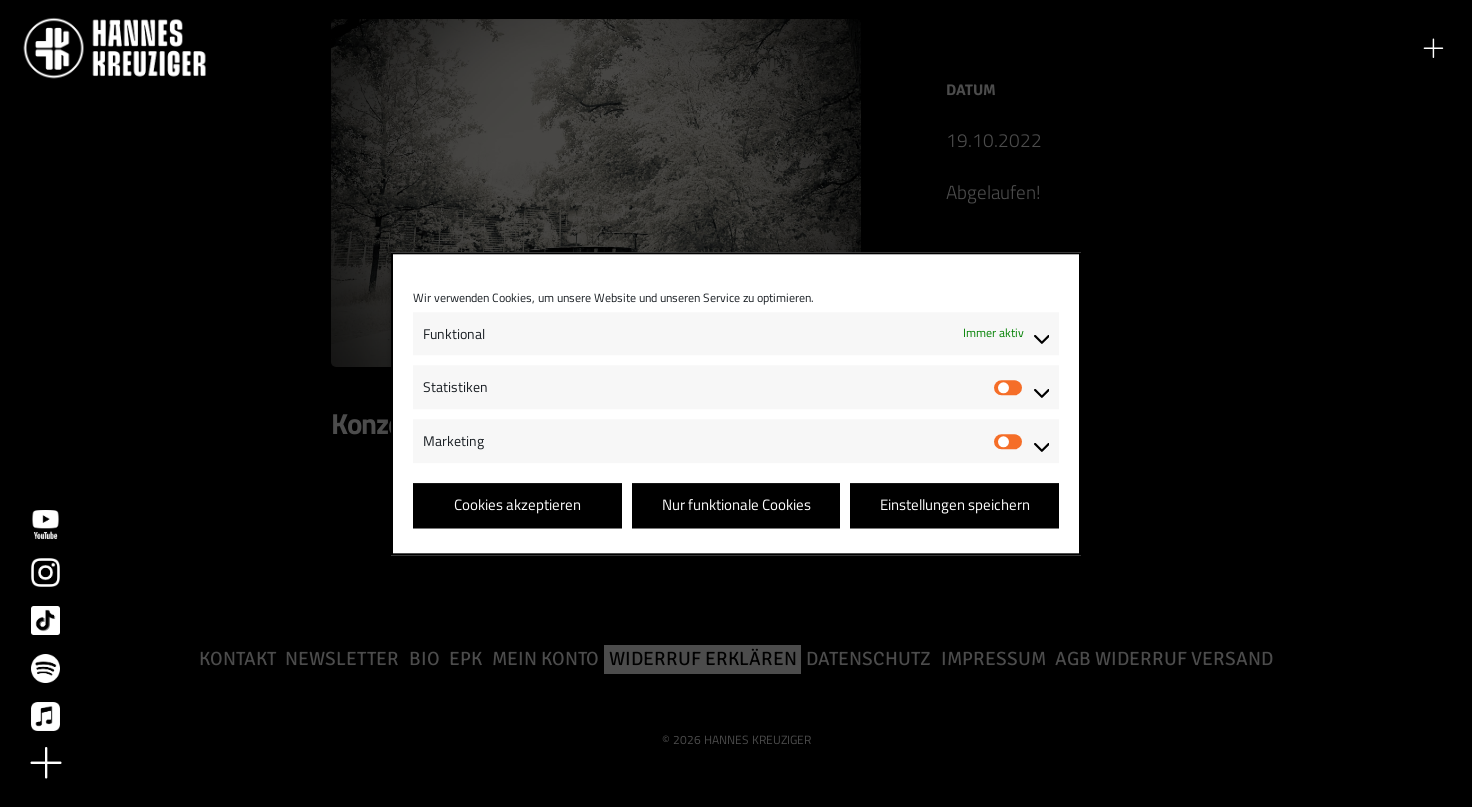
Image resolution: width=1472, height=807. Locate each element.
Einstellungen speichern (955, 505)
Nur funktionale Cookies (736, 505)
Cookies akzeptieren (517, 505)
